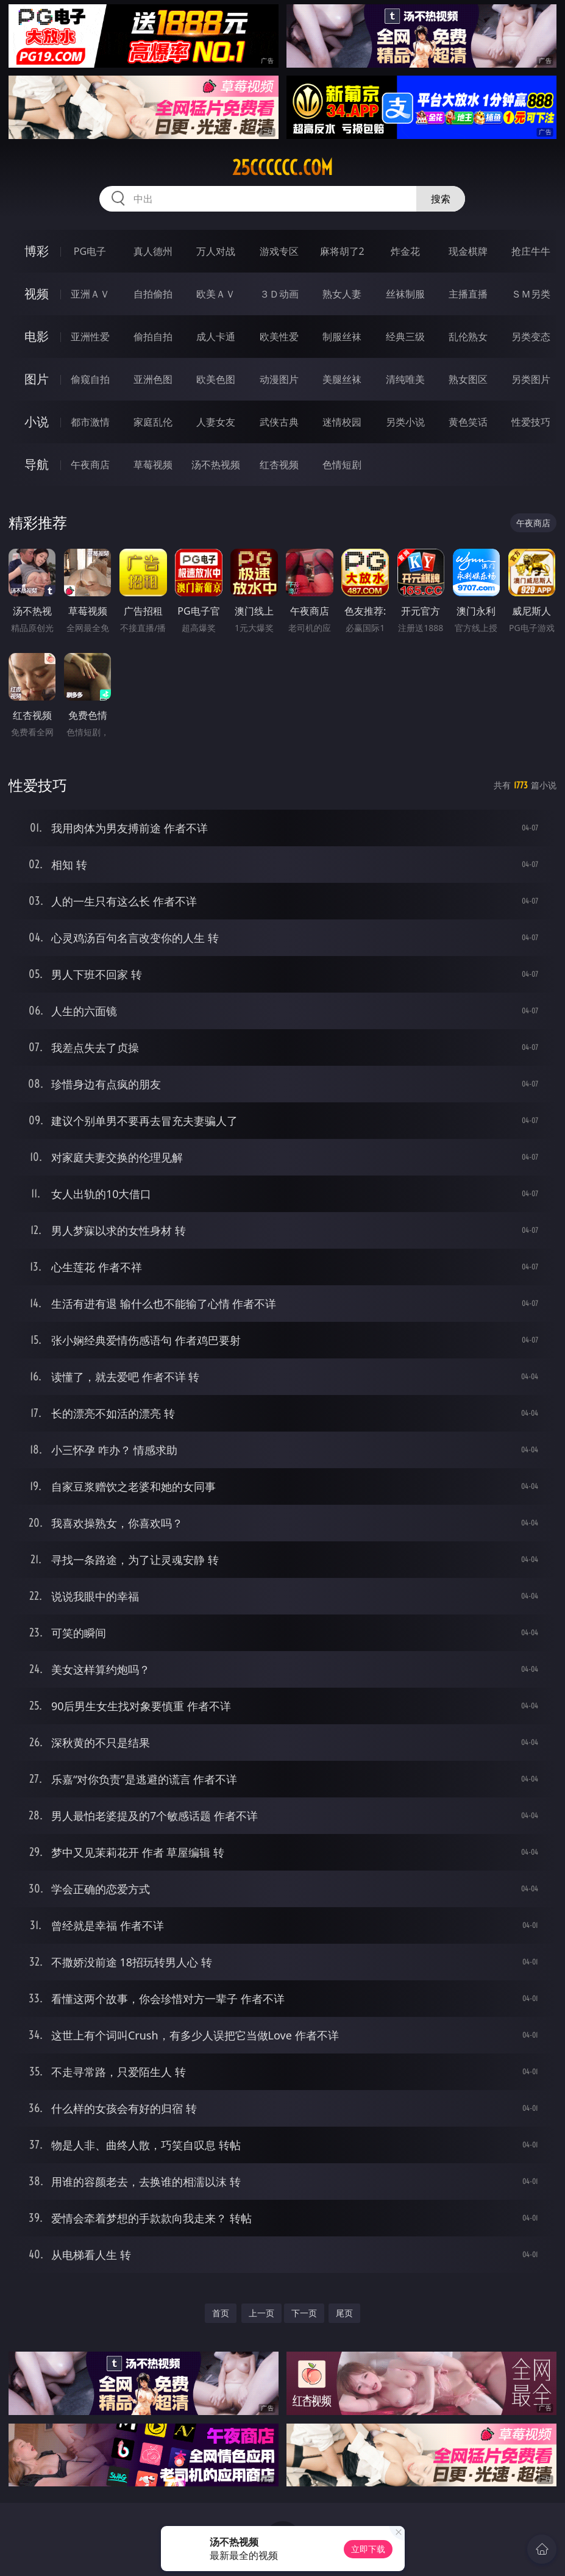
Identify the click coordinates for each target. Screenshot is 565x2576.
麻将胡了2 (342, 251)
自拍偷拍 (152, 294)
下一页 (304, 2313)
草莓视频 (152, 464)
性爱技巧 (530, 422)
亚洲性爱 (90, 336)
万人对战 (215, 251)
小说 (36, 421)
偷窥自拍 (90, 379)
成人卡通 (215, 336)
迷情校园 (341, 422)
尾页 (344, 2313)
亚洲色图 (152, 379)
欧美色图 (215, 379)
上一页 (261, 2313)
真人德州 (152, 251)
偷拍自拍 (152, 336)
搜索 (440, 198)
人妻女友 (215, 422)
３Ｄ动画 (279, 294)
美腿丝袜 (341, 379)
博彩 (36, 251)
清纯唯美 (405, 379)
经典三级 (405, 336)
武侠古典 (279, 422)
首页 (220, 2313)
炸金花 (405, 251)
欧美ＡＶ (215, 294)
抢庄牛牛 (530, 251)
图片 (36, 379)
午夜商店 (90, 464)
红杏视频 (279, 464)
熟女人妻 (341, 294)
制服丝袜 (341, 336)
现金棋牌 (468, 251)
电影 (36, 336)
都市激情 (90, 422)
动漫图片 (279, 379)
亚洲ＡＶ (90, 294)
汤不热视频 (215, 464)
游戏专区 (279, 251)
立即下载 (368, 2549)
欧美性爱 (279, 336)
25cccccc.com (282, 167)
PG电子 (90, 251)
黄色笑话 (468, 422)
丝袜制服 (405, 294)
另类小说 (405, 422)
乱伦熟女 (468, 336)
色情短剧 (341, 464)
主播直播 (468, 294)
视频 (36, 293)
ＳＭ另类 (530, 294)
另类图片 (530, 379)
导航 (36, 464)
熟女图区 (468, 379)
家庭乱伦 (152, 422)
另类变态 (530, 336)
